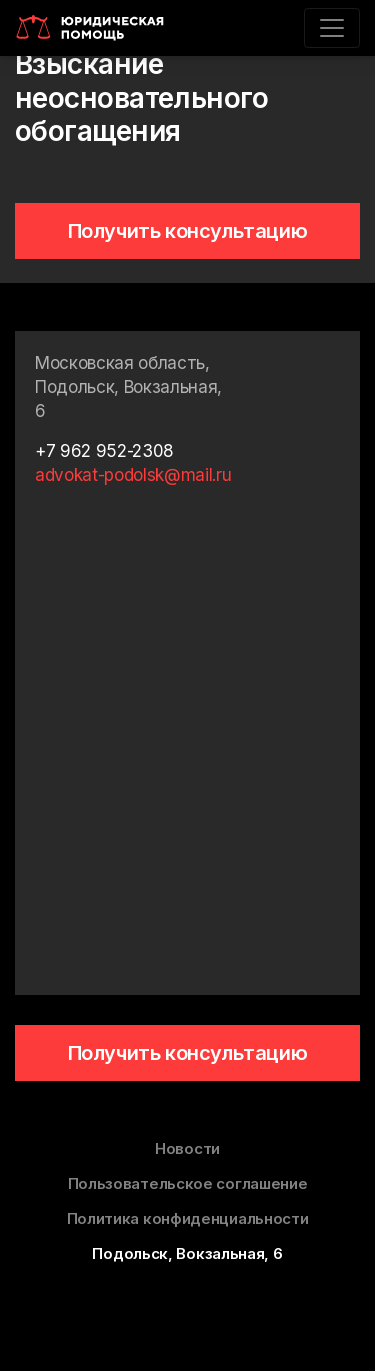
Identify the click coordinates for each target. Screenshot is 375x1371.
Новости (187, 1148)
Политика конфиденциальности (188, 1218)
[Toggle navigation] (332, 28)
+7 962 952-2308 (104, 451)
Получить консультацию (188, 231)
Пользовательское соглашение (188, 1183)
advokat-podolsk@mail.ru (133, 475)
